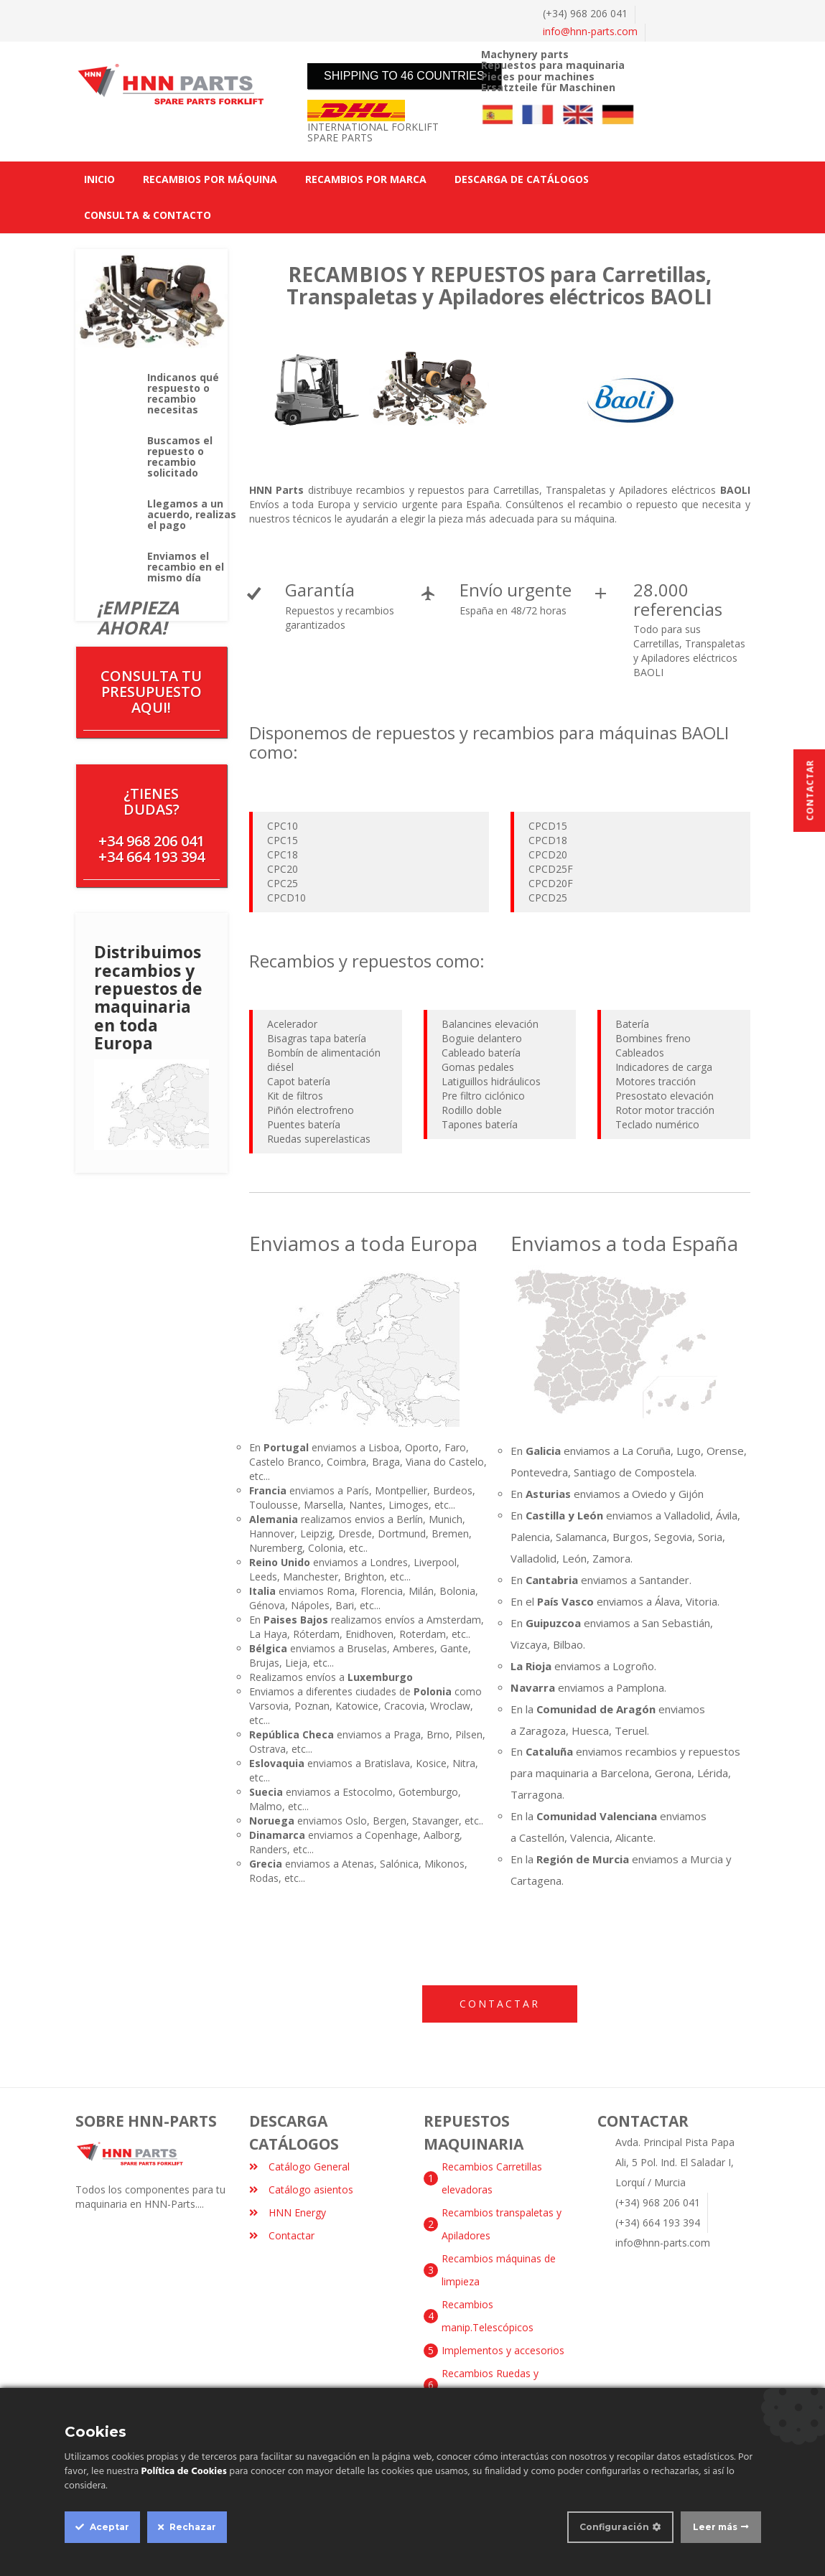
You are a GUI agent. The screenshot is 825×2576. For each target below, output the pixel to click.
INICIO (99, 179)
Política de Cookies (184, 2471)
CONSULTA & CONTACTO (147, 215)
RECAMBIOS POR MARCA (366, 179)
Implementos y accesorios (503, 2350)
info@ (590, 31)
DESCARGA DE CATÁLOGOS (522, 179)
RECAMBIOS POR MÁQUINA (210, 179)
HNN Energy (287, 2212)
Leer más (715, 2526)
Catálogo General (299, 2166)
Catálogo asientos (301, 2189)
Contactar (500, 2003)
